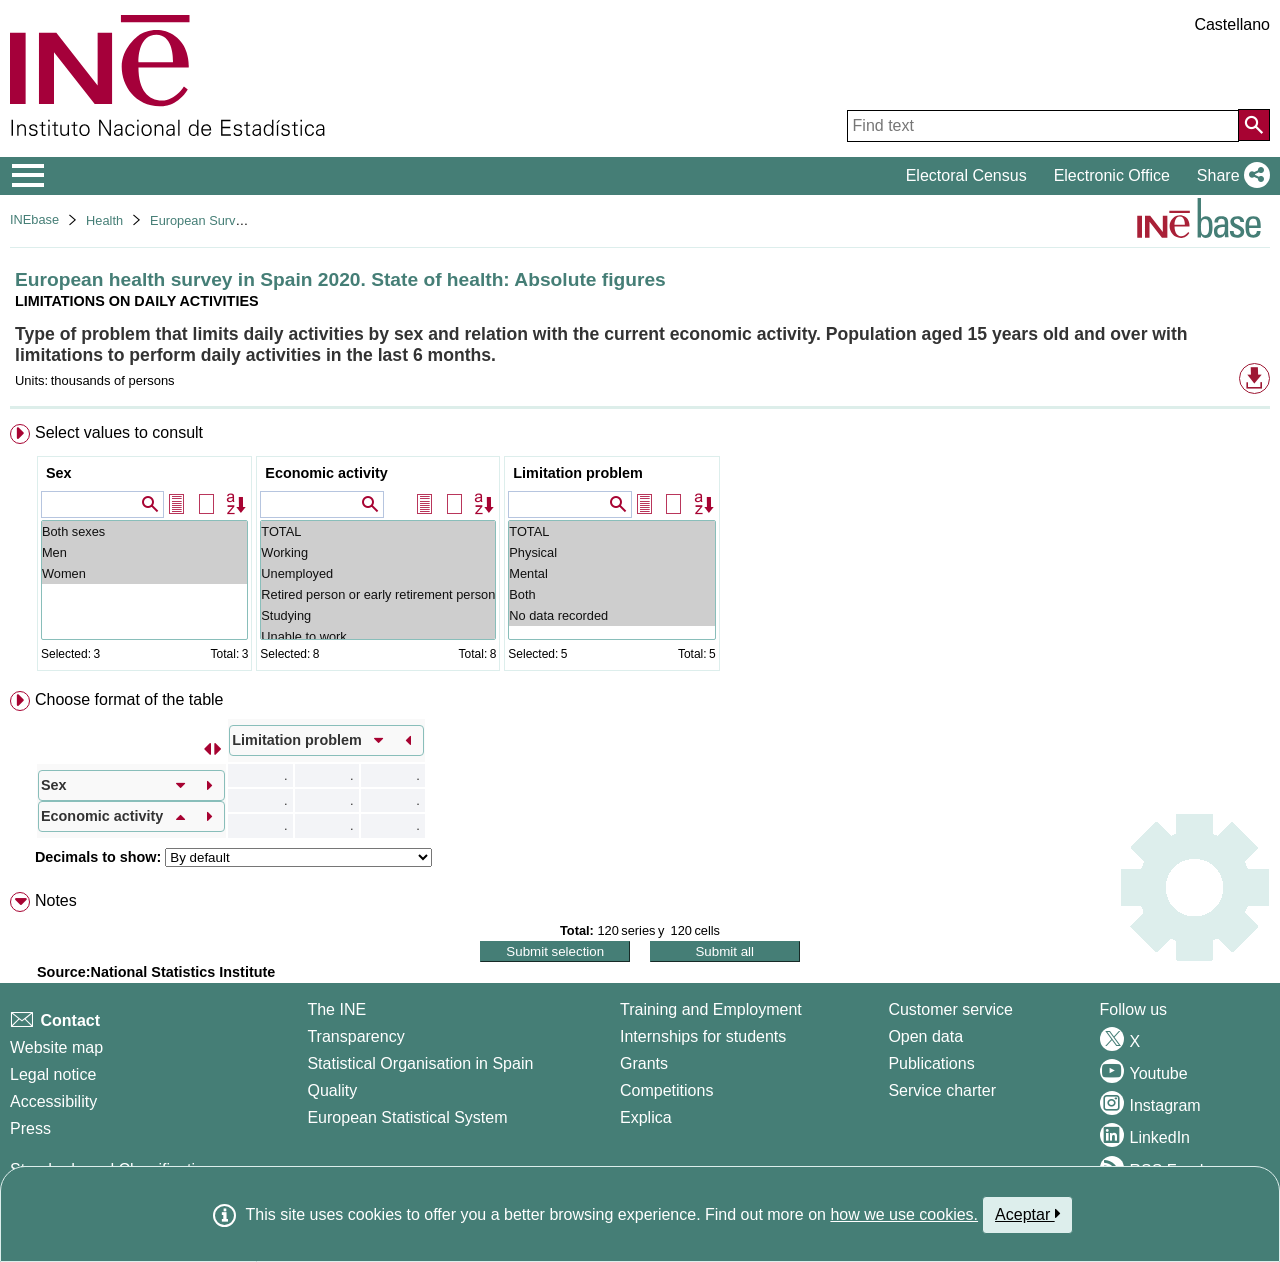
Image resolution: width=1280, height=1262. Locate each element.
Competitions (666, 1090)
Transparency (355, 1036)
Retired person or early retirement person (378, 594)
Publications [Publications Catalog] (931, 1063)
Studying (378, 615)
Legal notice (53, 1074)
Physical (611, 552)
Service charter (942, 1090)
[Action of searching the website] (1254, 125)
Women (144, 573)
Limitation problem (578, 473)
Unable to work (378, 636)
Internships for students (703, 1036)
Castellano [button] (1232, 24)
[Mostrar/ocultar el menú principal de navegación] (28, 176)
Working (378, 552)
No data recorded (611, 615)
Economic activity (326, 473)
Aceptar (1027, 1214)
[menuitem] (640, 551)
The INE (336, 1009)
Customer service (950, 1009)
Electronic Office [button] (1112, 175)
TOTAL (378, 531)
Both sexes (144, 531)
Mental (611, 573)
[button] (1229, 176)
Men (144, 552)
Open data (925, 1036)
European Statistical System (407, 1117)
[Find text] (1043, 126)
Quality (332, 1090)
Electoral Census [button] (966, 175)
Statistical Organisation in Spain (420, 1063)
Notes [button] (56, 900)
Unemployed (378, 573)
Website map (56, 1047)
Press (30, 1128)
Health (104, 220)
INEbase (34, 219)
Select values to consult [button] (119, 432)
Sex (59, 473)
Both (611, 594)
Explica (646, 1117)
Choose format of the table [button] (129, 699)
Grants (644, 1063)
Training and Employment (711, 1009)
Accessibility (53, 1101)
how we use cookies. (904, 1214)
